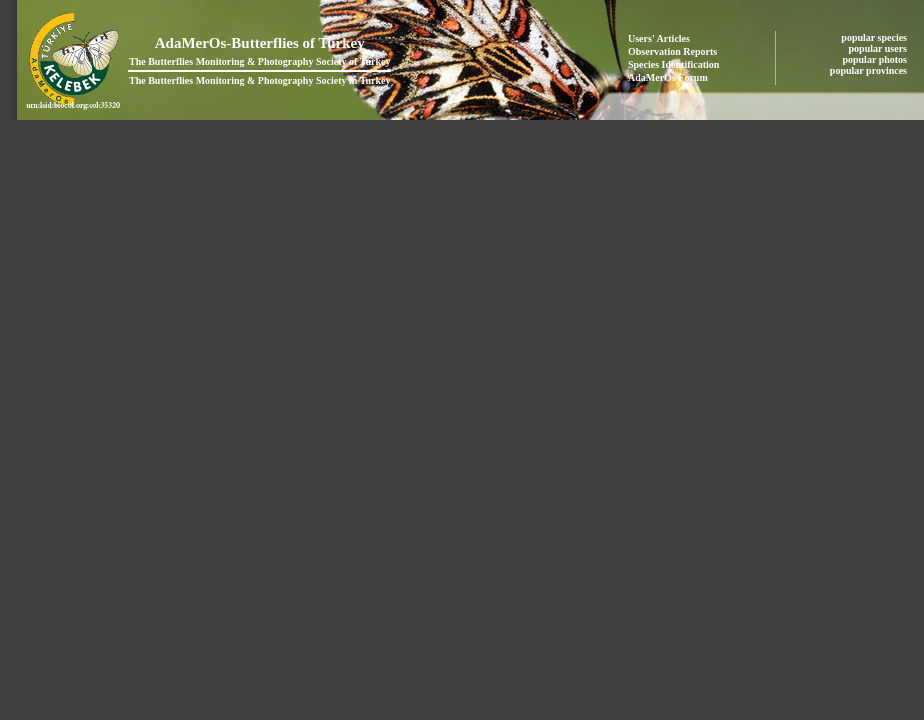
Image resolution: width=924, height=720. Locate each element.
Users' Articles (659, 38)
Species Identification (673, 64)
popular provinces (870, 70)
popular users (879, 48)
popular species (875, 37)
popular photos (875, 59)
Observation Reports (672, 51)
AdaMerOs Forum (668, 77)
